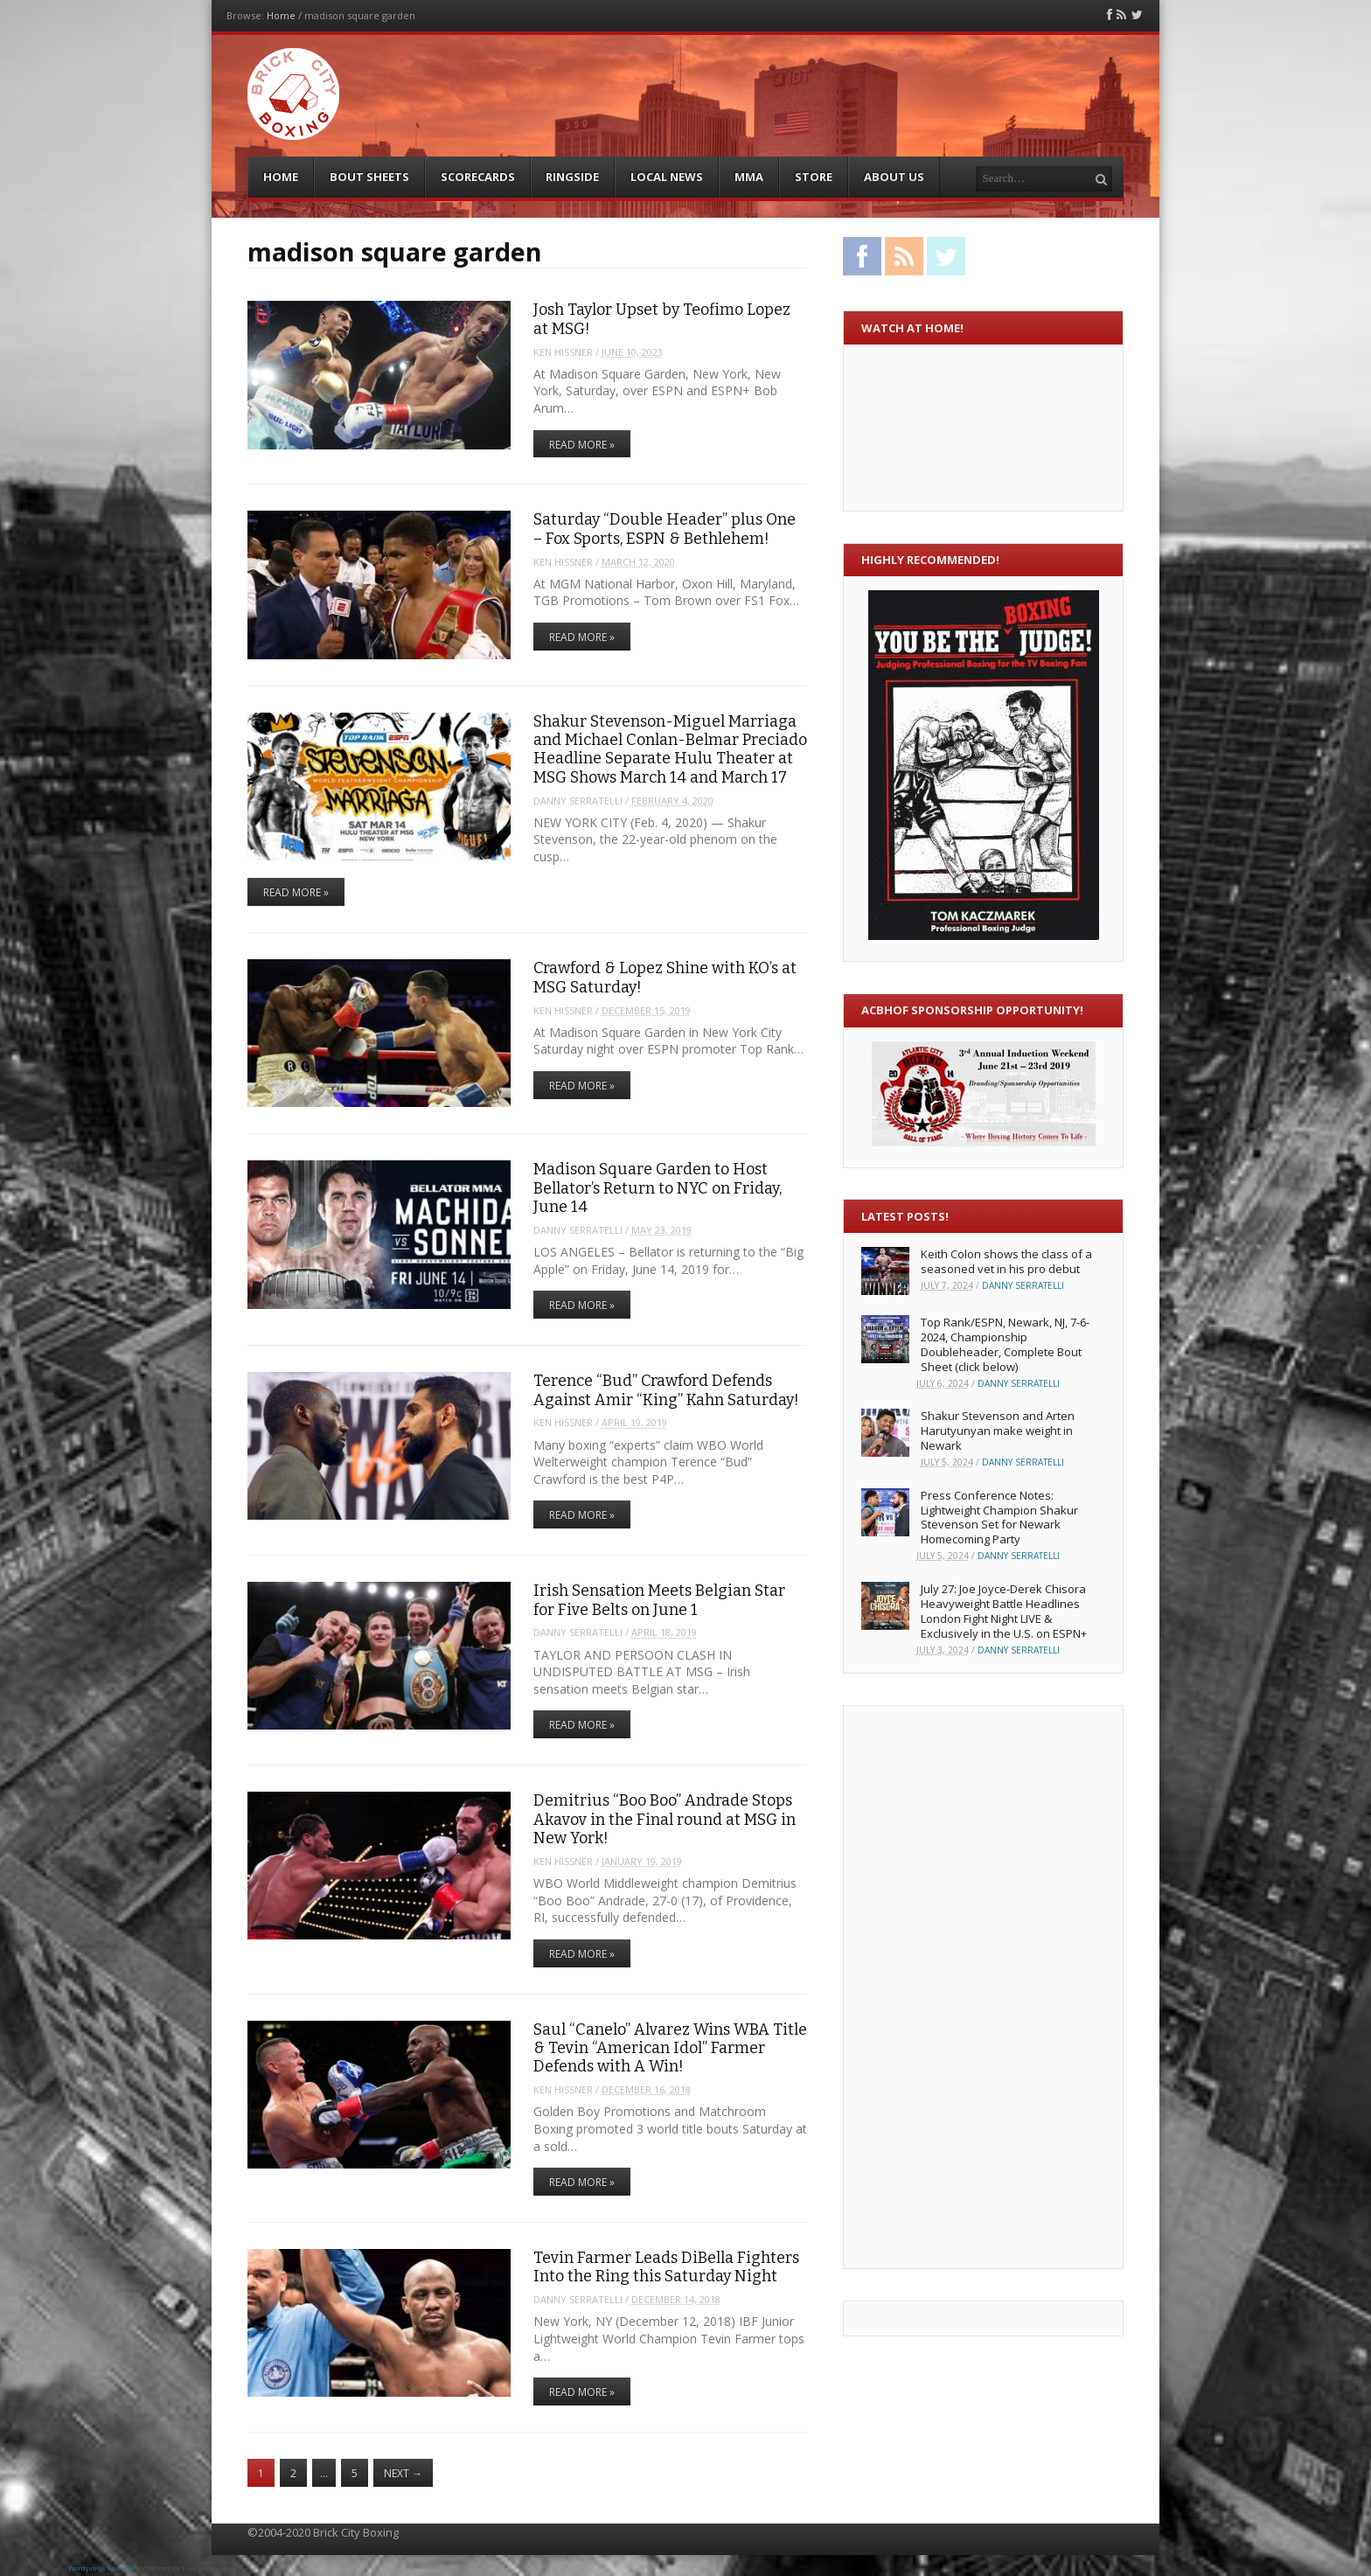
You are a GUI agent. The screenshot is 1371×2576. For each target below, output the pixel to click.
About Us (894, 176)
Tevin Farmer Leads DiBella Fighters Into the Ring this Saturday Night (666, 2267)
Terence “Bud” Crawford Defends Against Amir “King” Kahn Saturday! (666, 1390)
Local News (666, 176)
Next (403, 2473)
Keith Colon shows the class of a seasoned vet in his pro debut (1006, 1261)
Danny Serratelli (578, 800)
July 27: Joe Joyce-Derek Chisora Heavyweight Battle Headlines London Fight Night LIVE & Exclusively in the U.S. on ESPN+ (1004, 1611)
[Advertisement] (931, 1985)
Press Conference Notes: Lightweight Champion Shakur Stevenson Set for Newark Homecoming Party (999, 1517)
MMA (748, 176)
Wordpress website (101, 2568)
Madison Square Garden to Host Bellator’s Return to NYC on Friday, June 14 (657, 1187)
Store (813, 176)
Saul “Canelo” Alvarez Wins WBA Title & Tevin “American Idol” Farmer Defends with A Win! (670, 2048)
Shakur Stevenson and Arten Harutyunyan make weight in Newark (998, 1430)
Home (281, 15)
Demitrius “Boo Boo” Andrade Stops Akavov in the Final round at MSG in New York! (664, 1819)
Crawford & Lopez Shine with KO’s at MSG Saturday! (665, 977)
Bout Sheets (369, 176)
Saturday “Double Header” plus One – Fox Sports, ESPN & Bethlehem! (664, 528)
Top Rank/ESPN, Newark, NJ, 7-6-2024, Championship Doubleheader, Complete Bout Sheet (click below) (1005, 1344)
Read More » (582, 444)
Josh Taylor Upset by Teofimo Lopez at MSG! (661, 319)
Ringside (572, 176)
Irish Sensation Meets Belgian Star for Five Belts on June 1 (659, 1600)
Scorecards (478, 176)
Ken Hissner (563, 352)
